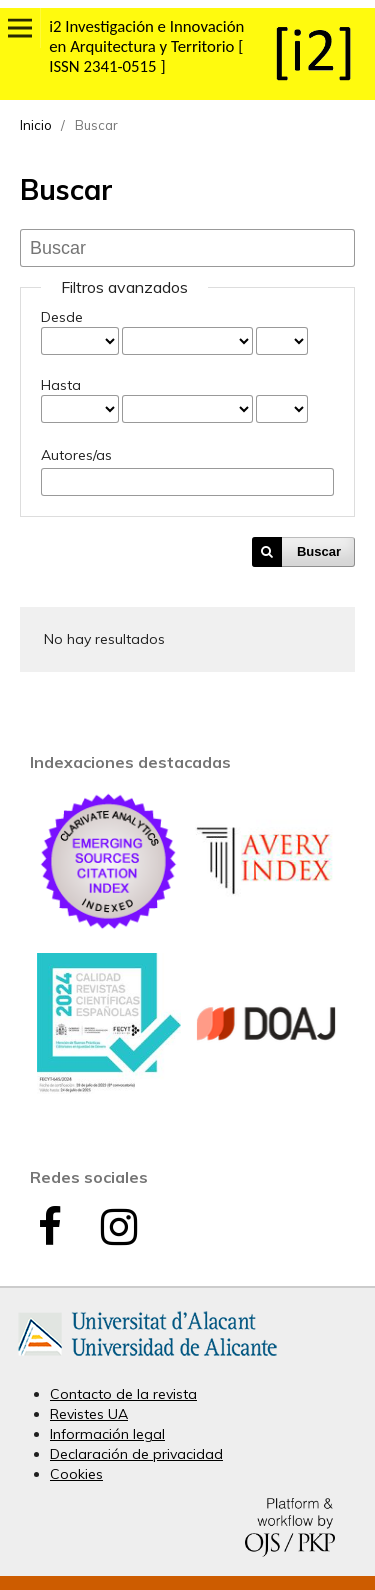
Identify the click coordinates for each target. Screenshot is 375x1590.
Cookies (76, 1474)
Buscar (319, 551)
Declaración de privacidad (136, 1454)
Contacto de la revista (123, 1394)
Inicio (36, 125)
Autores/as (76, 455)
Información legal (107, 1434)
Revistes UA (89, 1414)
